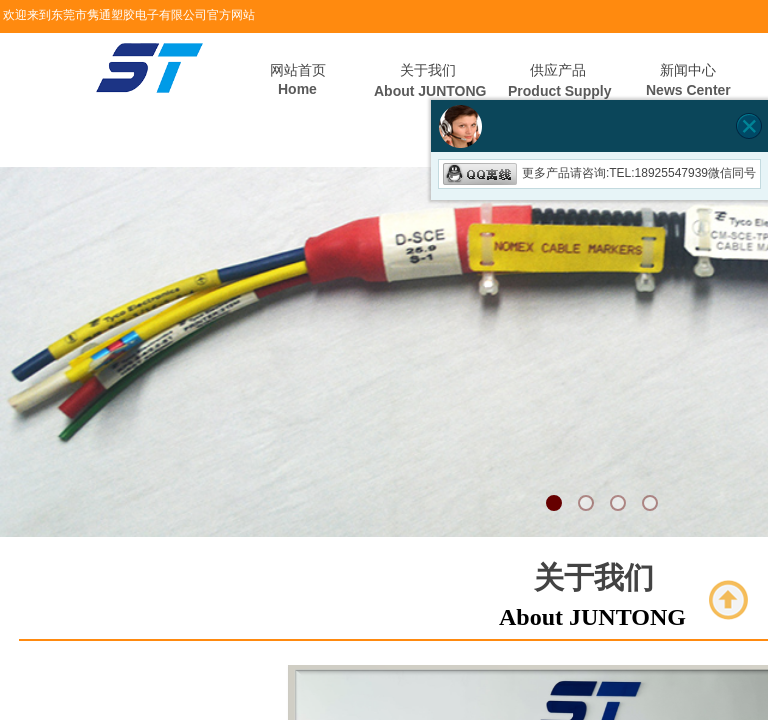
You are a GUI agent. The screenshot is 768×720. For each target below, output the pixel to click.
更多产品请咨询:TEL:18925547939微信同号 (599, 173)
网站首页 (298, 70)
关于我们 (428, 70)
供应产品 (558, 70)
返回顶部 (729, 600)
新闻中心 (688, 70)
